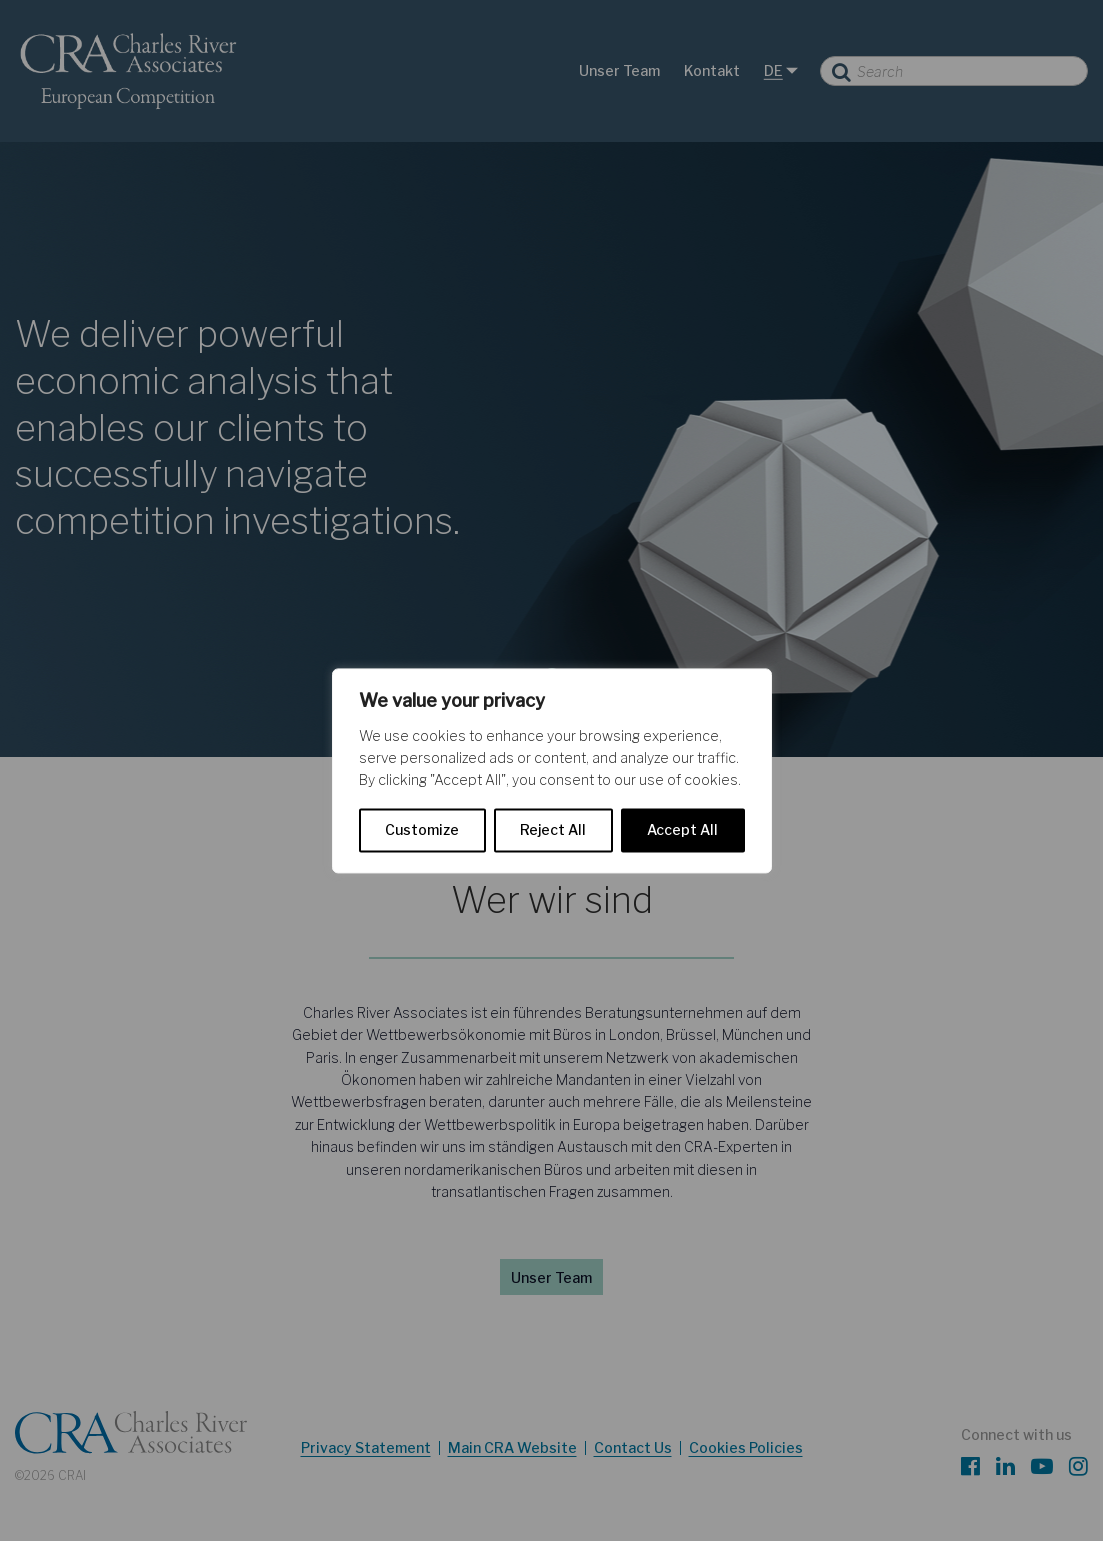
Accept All (682, 829)
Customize (422, 829)
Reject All (553, 829)
